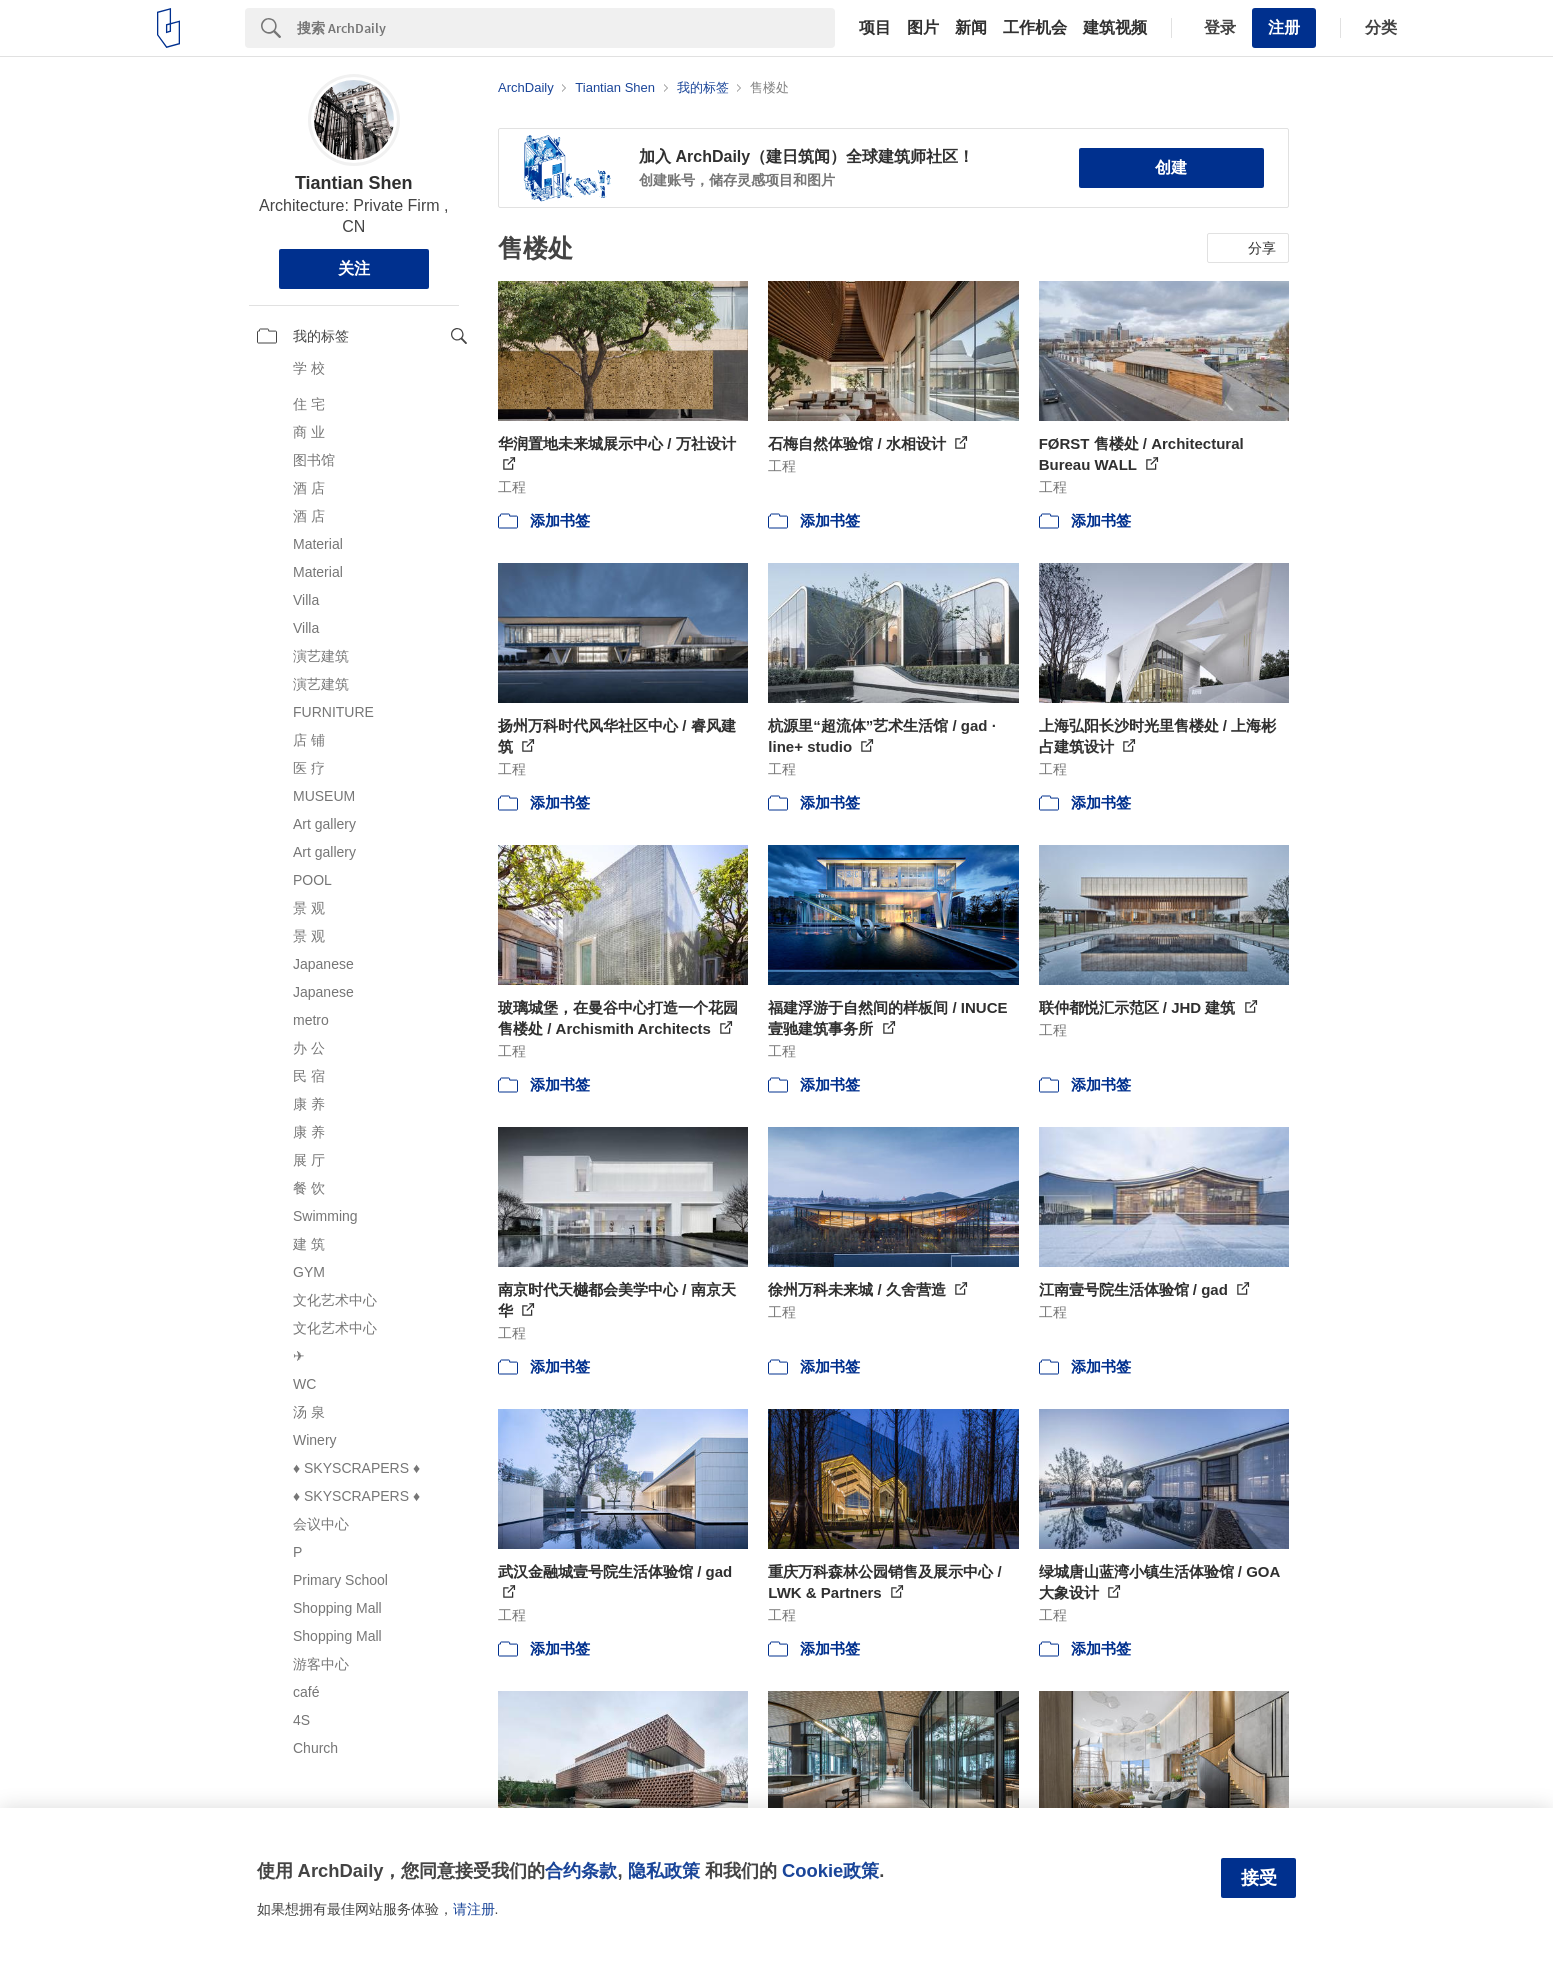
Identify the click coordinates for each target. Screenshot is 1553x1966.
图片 (923, 28)
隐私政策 (664, 1870)
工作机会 (1035, 28)
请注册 (474, 1909)
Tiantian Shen (354, 183)
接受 (1259, 1878)
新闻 (971, 28)
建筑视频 (1115, 28)
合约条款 (581, 1870)
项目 (875, 28)
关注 (354, 268)
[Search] (566, 28)
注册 (1284, 27)
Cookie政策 (830, 1870)
